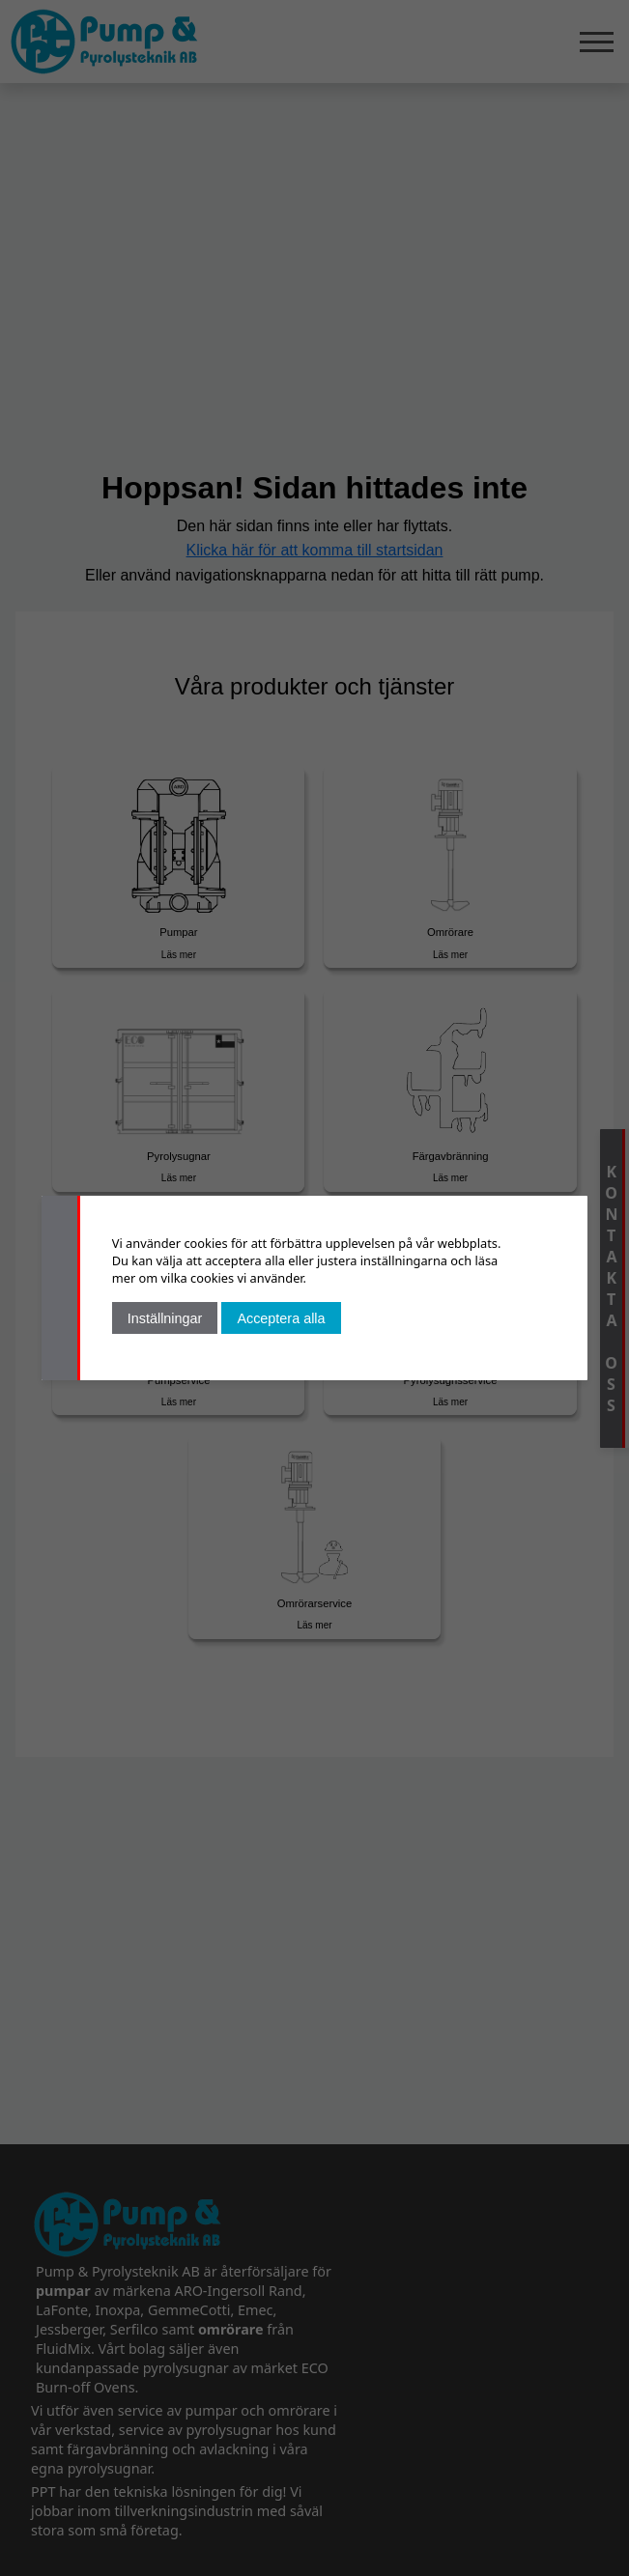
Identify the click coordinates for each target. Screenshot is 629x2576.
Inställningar (165, 1318)
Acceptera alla (281, 1318)
